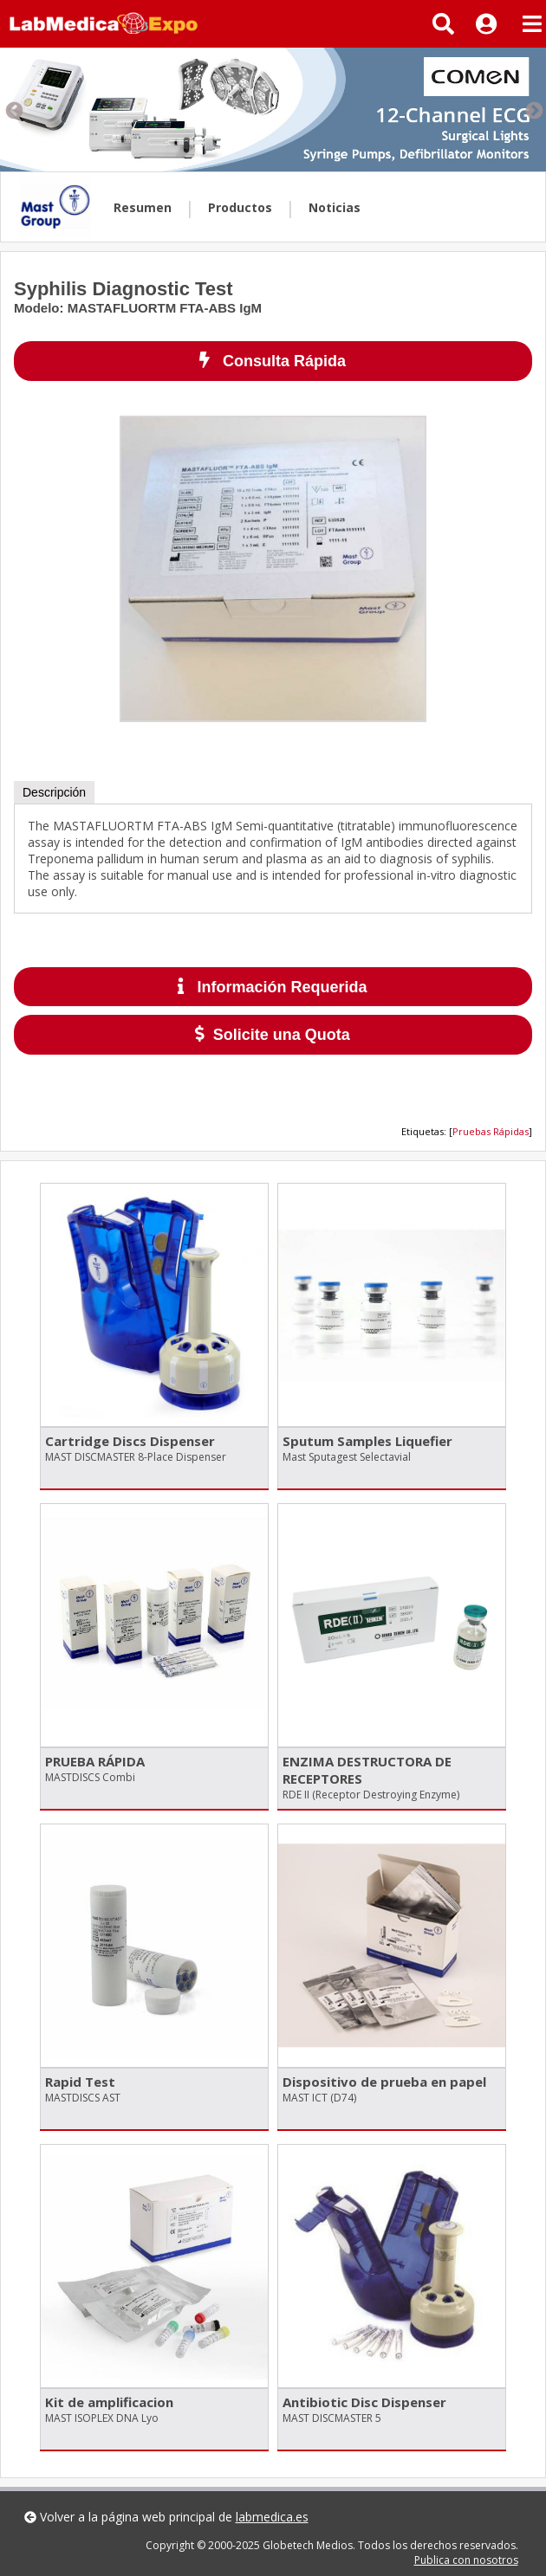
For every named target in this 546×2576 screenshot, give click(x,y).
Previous (13, 110)
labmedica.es (272, 2516)
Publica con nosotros (466, 2560)
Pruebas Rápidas (490, 1131)
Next (533, 110)
